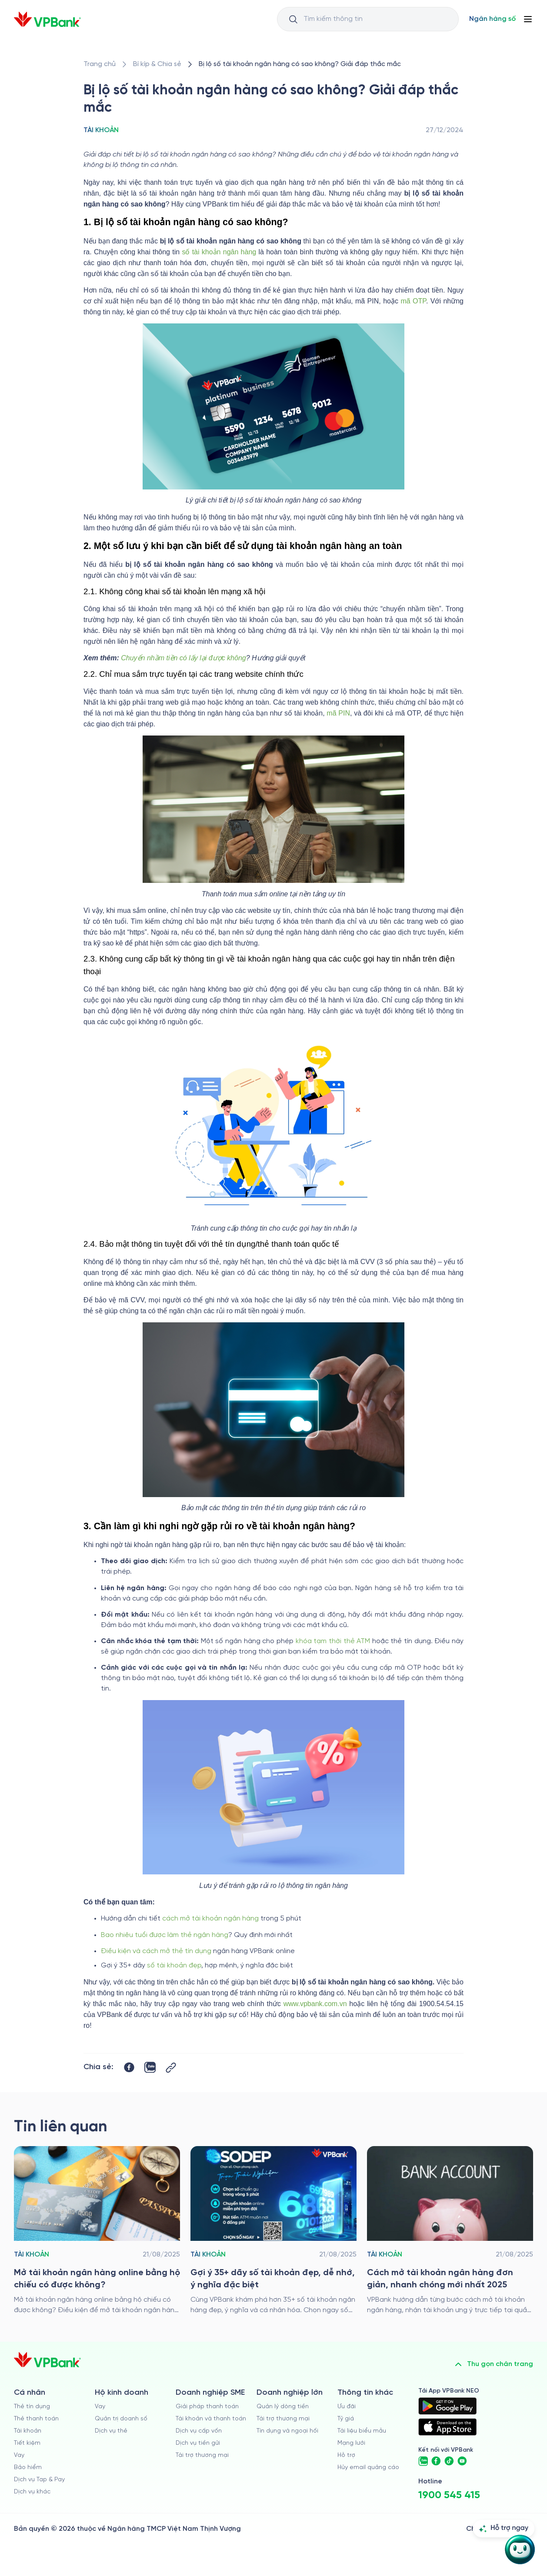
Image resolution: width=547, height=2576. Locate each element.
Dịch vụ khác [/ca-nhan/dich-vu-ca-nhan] (32, 2492)
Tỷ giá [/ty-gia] (345, 2419)
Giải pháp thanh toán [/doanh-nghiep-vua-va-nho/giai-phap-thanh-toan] (207, 2406)
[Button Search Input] (293, 19)
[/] (47, 19)
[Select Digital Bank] (492, 19)
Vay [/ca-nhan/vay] (19, 2455)
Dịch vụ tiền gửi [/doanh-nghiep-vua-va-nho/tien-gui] (198, 2443)
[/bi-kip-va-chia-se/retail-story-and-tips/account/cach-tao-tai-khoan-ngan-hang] (450, 2231)
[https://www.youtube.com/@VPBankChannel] (462, 2461)
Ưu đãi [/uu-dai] (346, 2406)
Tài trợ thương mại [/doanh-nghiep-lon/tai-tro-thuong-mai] (283, 2419)
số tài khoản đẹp (174, 1965)
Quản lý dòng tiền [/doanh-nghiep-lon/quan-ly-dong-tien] (283, 2406)
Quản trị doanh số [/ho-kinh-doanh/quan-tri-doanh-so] (121, 2419)
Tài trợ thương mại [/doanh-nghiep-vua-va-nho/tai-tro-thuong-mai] (202, 2455)
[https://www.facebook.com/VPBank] (436, 2461)
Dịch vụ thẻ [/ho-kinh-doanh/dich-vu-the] (111, 2431)
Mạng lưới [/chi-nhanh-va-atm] (351, 2443)
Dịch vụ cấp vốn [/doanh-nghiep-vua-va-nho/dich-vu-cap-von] (199, 2431)
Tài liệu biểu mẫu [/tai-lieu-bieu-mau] (361, 2431)
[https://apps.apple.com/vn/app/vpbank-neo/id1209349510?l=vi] (447, 2427)
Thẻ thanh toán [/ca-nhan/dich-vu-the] (36, 2419)
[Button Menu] (528, 19)
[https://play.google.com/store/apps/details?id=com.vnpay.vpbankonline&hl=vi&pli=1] (447, 2406)
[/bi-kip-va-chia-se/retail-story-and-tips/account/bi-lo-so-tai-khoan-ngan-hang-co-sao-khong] (300, 64)
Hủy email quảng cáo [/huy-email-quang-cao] (368, 2467)
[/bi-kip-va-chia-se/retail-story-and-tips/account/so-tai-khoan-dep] (273, 2231)
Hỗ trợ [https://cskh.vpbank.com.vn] (346, 2455)
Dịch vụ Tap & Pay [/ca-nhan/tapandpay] (39, 2479)
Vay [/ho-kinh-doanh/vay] (100, 2406)
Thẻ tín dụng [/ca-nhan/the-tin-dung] (32, 2406)
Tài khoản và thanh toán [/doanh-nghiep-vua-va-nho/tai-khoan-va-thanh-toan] (211, 2419)
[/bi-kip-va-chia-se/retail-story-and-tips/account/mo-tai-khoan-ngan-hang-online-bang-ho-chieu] (97, 2231)
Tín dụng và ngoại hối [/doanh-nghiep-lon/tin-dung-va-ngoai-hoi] (287, 2431)
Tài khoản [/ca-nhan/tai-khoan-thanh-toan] (27, 2431)
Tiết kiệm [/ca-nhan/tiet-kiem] (27, 2443)
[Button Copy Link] (171, 2067)
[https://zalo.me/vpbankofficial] (423, 2461)
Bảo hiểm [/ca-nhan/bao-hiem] (28, 2467)
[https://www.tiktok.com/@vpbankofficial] (449, 2461)
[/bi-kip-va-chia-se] (157, 64)
